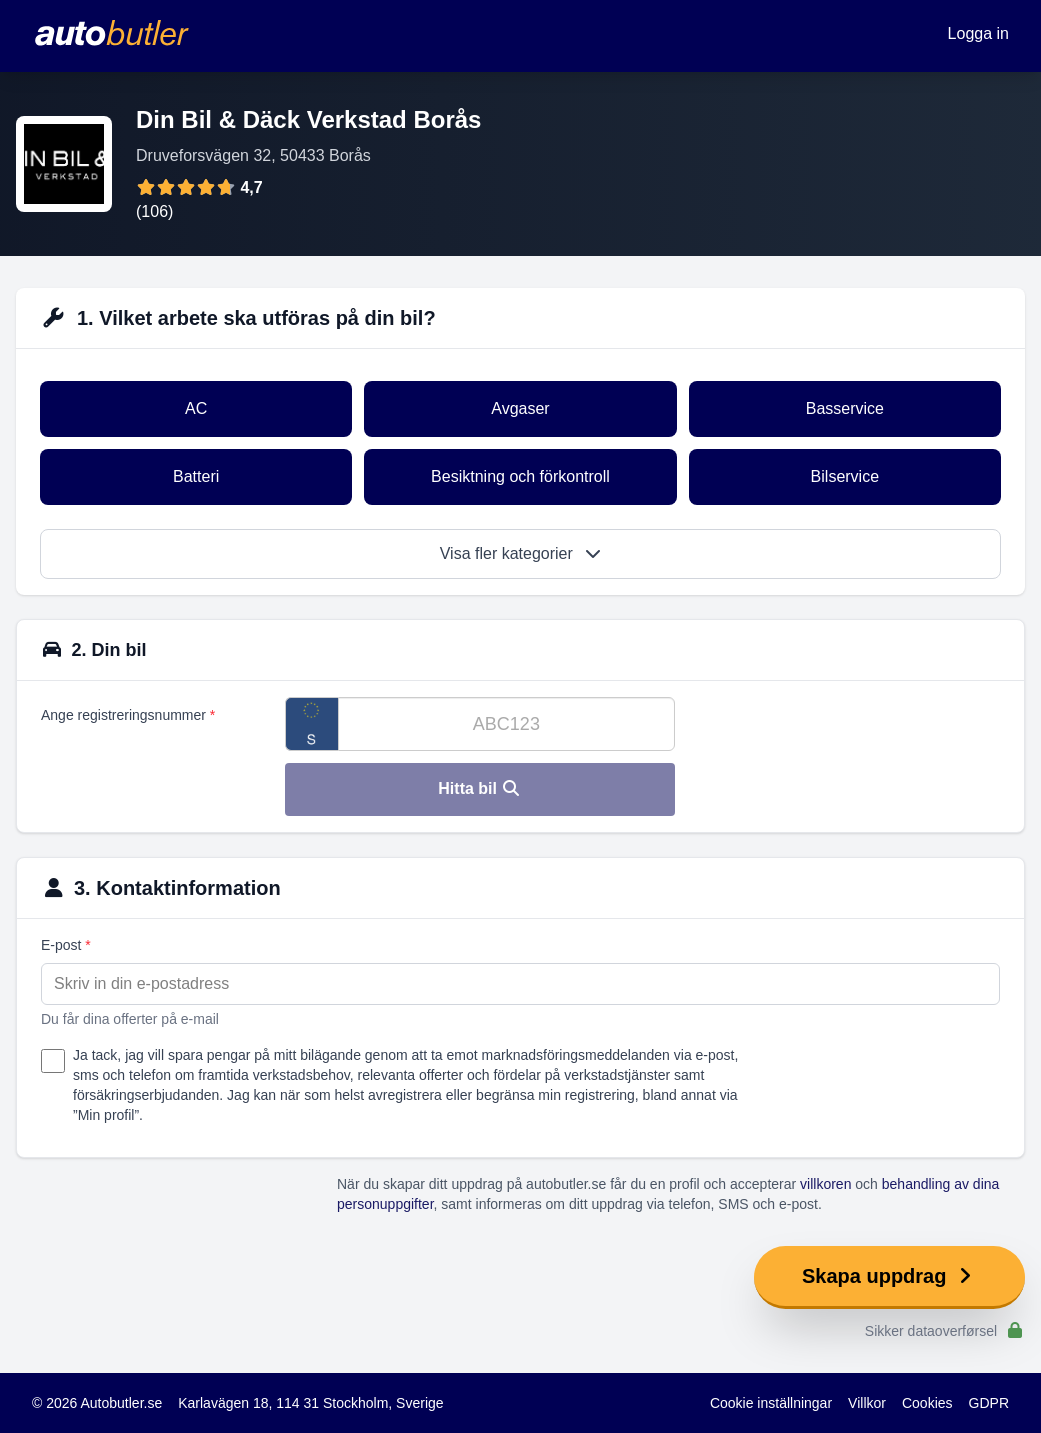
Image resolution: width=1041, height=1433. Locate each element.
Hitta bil (479, 788)
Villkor (867, 1403)
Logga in (978, 33)
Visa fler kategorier (521, 553)
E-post (66, 945)
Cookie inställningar (771, 1403)
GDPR (989, 1403)
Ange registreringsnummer (128, 715)
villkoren (825, 1184)
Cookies (927, 1403)
